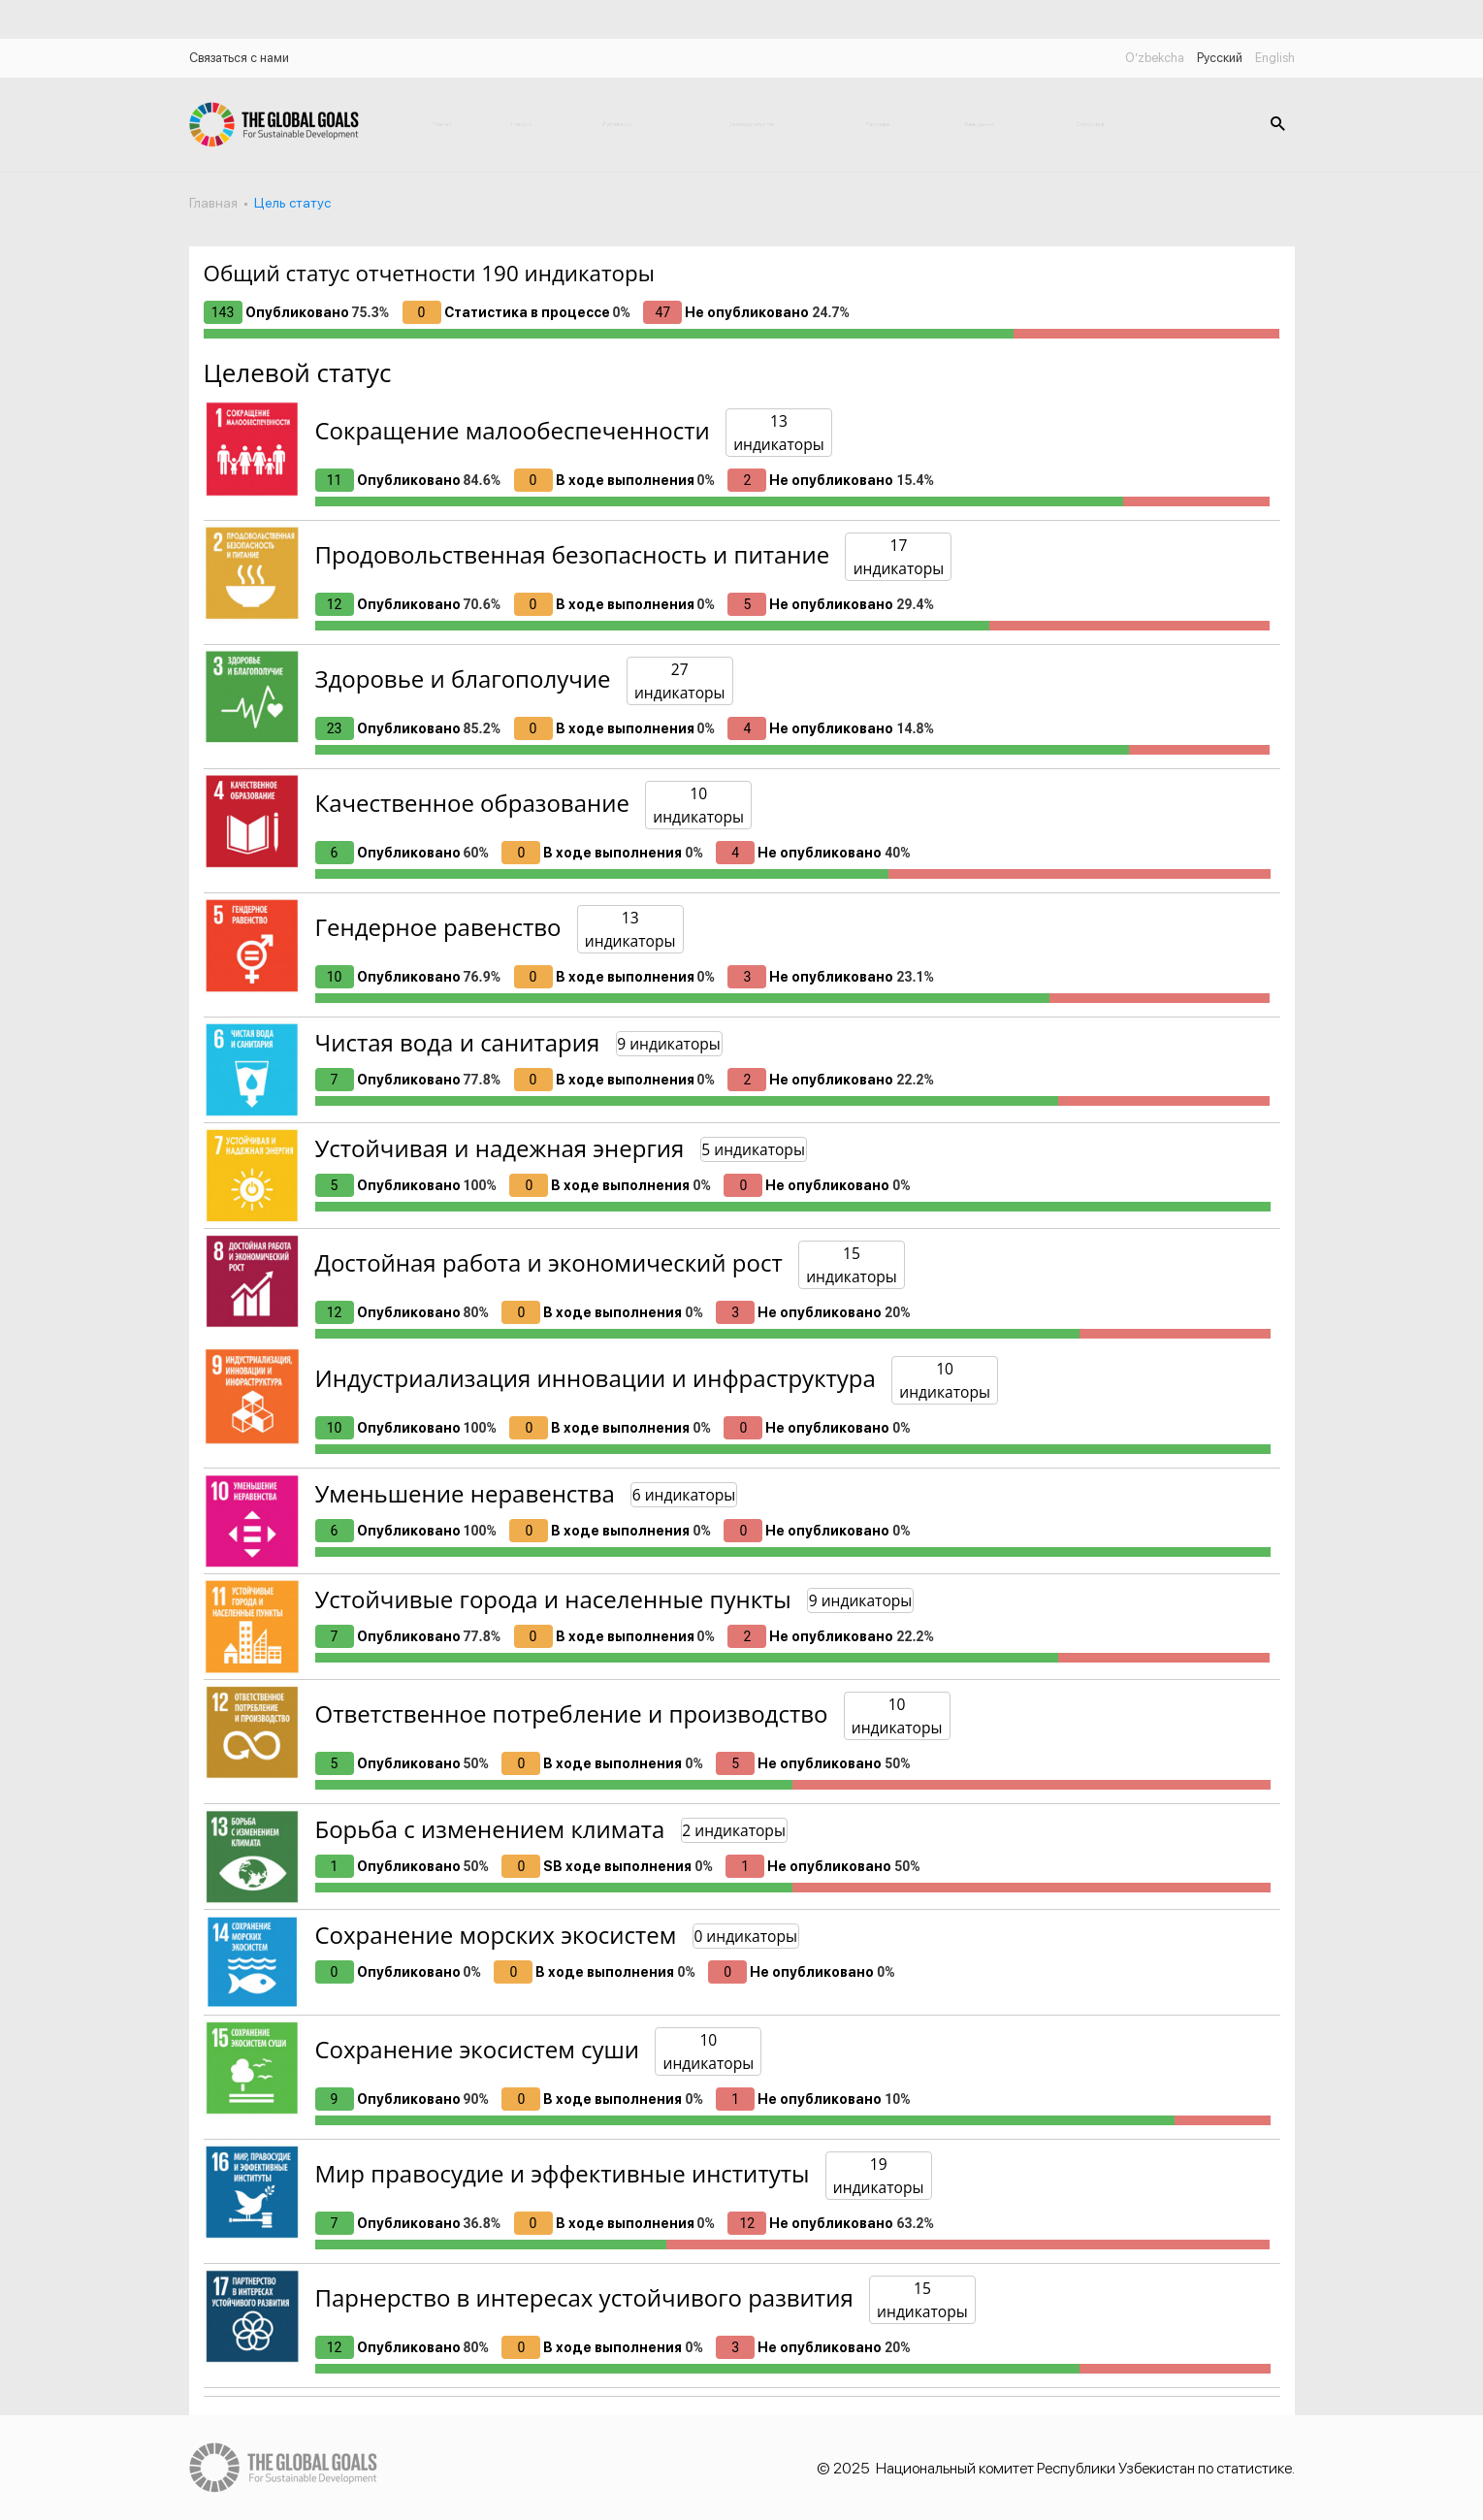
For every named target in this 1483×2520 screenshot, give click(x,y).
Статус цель (1091, 124)
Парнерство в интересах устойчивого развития (584, 2297)
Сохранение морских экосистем (496, 1935)
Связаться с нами (239, 57)
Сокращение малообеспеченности (512, 430)
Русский (1219, 57)
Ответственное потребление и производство (571, 1713)
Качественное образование (472, 803)
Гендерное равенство (438, 927)
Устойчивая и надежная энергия (500, 1148)
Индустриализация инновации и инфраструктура (595, 1378)
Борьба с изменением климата (490, 1829)
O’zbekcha (1154, 57)
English (1275, 57)
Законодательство (751, 124)
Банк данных (979, 124)
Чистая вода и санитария (457, 1042)
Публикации (617, 124)
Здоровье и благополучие (463, 678)
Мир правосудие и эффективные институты (562, 2173)
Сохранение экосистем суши (477, 2049)
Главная (441, 124)
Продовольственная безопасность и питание (572, 554)
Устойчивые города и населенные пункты (553, 1599)
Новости (521, 124)
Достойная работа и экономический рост (549, 1262)
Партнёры (878, 124)
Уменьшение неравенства (465, 1493)
